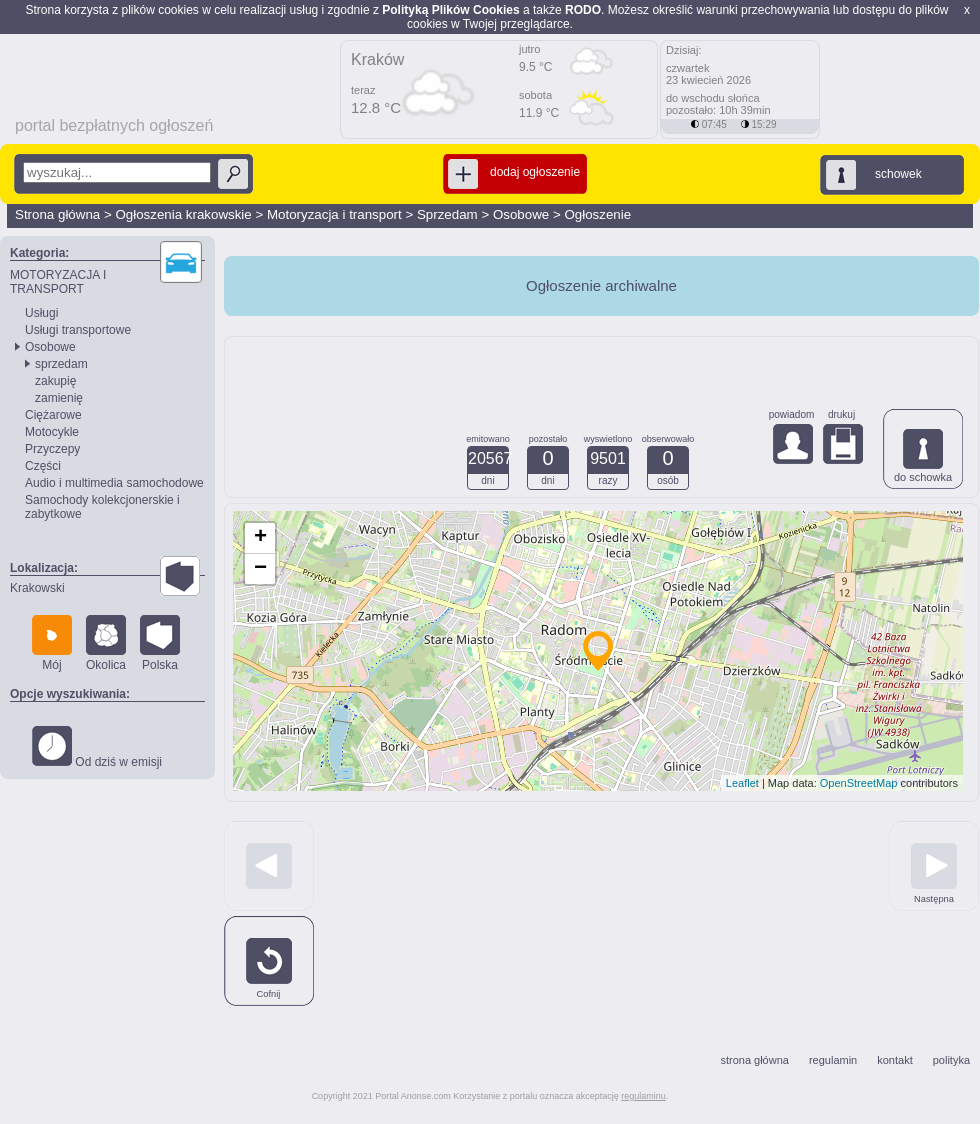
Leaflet (742, 783)
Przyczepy (52, 449)
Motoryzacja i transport (334, 214)
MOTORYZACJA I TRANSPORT (58, 282)
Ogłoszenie (597, 214)
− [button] (260, 569)
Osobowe (521, 214)
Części (43, 466)
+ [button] (260, 538)
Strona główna (57, 214)
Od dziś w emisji (97, 747)
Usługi (41, 313)
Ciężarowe (53, 415)
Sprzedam (447, 214)
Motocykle (52, 432)
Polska (160, 643)
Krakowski (37, 588)
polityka (951, 1060)
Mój (52, 643)
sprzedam (61, 364)
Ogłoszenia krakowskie (183, 214)
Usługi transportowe (78, 330)
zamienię (59, 398)
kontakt (894, 1060)
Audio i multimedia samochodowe (114, 483)
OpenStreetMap (859, 783)
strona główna (754, 1060)
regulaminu (643, 1096)
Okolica (106, 643)
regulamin (833, 1060)
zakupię (55, 381)
